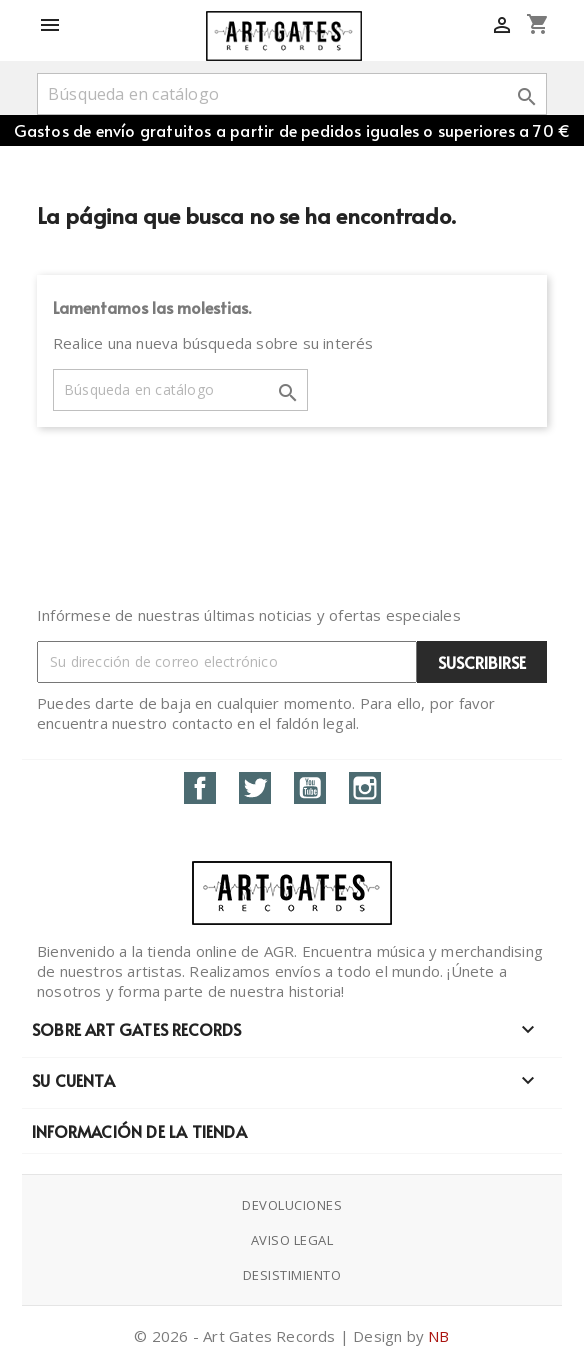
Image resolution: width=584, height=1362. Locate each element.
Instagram (365, 788)
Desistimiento (292, 1275)
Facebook (200, 788)
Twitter (255, 788)
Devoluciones (292, 1205)
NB (438, 1336)
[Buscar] (292, 94)
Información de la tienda (139, 1131)
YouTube (310, 788)
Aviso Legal (292, 1240)
